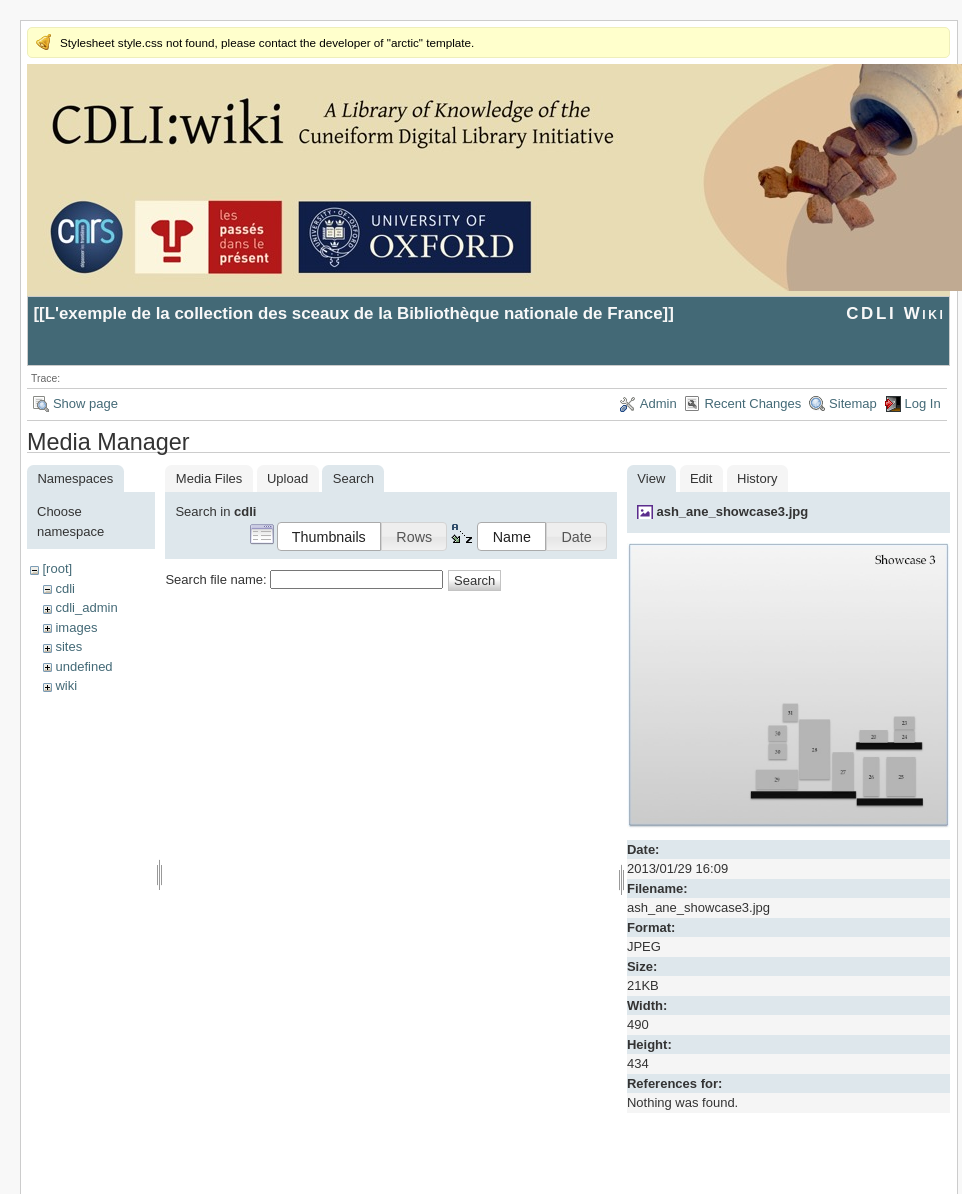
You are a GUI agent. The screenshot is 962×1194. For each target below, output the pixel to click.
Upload (287, 478)
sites (68, 646)
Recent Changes (752, 403)
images (76, 627)
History (757, 478)
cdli (65, 588)
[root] (57, 568)
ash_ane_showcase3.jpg (732, 511)
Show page (85, 403)
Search (474, 580)
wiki (66, 685)
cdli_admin (86, 607)
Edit (701, 478)
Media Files (209, 478)
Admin (658, 403)
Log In (923, 403)
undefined (83, 666)
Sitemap (853, 403)
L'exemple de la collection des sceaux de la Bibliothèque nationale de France (354, 313)
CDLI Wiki (895, 313)
